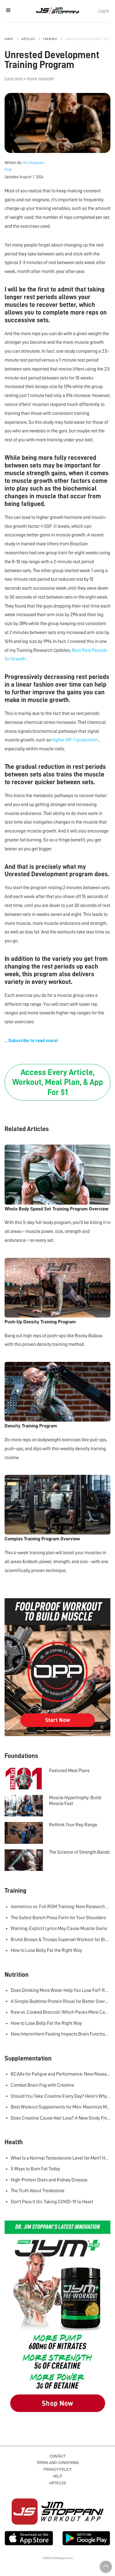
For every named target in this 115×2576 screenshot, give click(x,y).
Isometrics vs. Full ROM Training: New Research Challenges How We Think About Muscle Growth (60, 1906)
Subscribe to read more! (33, 1040)
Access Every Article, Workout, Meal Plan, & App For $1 (57, 1082)
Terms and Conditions (57, 2463)
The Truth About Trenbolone (37, 2190)
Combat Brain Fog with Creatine (42, 2085)
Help (57, 2476)
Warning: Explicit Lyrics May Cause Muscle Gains (59, 1928)
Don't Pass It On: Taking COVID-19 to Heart (52, 2201)
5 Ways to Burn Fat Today (35, 2168)
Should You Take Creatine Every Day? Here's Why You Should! (60, 2096)
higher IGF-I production (75, 739)
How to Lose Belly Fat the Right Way (46, 1950)
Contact (58, 2456)
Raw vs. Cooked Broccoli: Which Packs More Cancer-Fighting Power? (60, 2012)
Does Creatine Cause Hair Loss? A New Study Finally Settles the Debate (60, 2118)
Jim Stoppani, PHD (57, 10)
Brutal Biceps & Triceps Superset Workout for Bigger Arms (60, 1939)
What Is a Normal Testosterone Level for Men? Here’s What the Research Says (60, 2158)
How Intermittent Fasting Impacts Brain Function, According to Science (60, 2034)
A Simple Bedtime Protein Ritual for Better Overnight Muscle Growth (60, 2001)
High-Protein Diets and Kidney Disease (49, 2179)
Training (50, 39)
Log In (103, 11)
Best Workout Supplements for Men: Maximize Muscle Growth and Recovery (60, 2107)
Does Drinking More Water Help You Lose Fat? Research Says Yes (60, 1990)
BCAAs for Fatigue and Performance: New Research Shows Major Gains (60, 2074)
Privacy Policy (57, 2469)
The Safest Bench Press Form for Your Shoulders (58, 1917)
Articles (28, 39)
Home (9, 39)
